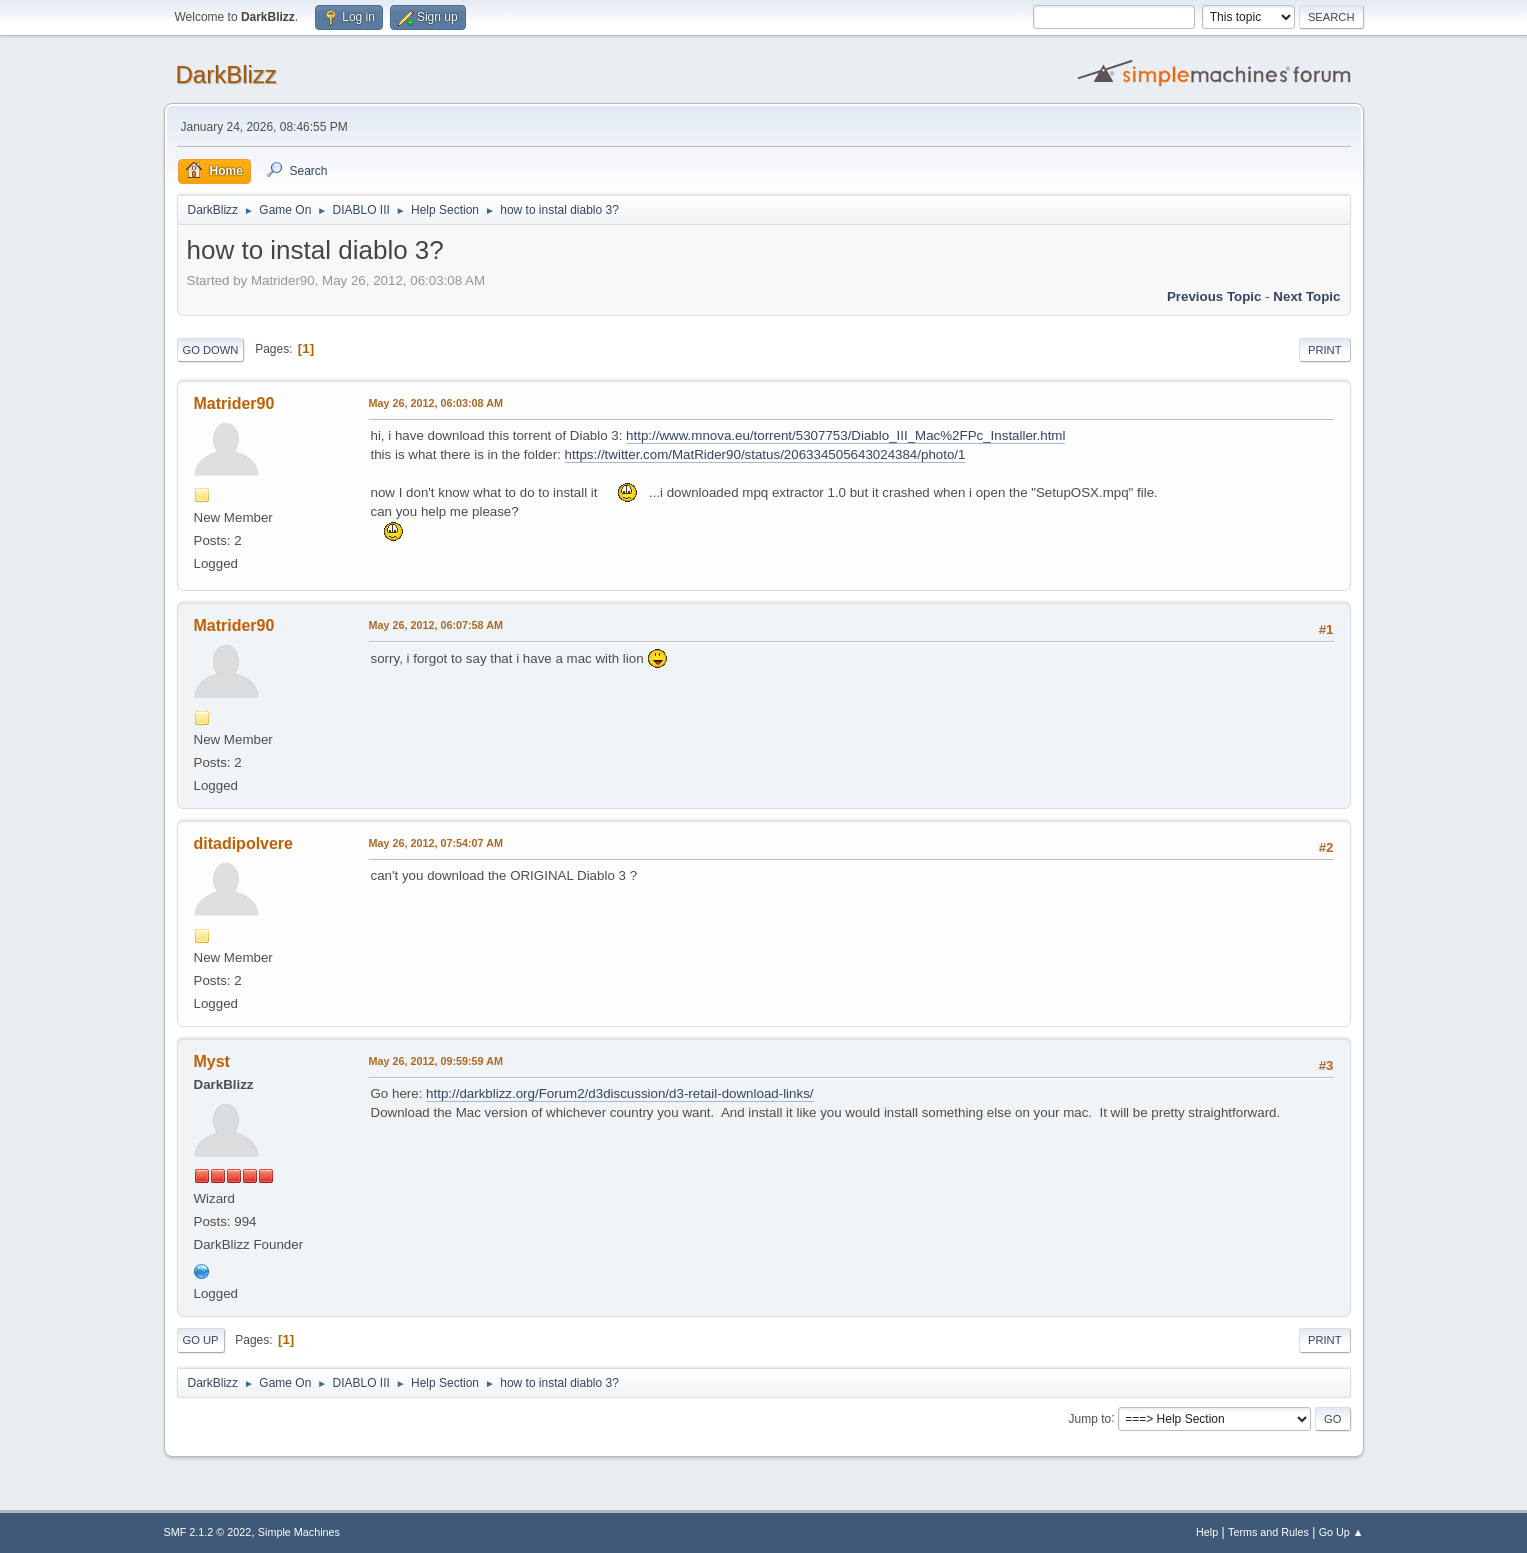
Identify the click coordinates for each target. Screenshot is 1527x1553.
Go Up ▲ (1341, 1532)
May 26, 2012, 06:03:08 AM (436, 403)
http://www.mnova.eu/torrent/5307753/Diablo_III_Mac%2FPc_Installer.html (845, 435)
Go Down (211, 350)
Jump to (1090, 1418)
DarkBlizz (226, 74)
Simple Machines (299, 1532)
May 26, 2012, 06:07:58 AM (436, 625)
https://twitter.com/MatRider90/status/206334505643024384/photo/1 (765, 454)
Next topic (1306, 296)
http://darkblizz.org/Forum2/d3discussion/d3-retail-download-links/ (619, 1093)
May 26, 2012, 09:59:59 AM (436, 1061)
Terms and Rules (1268, 1532)
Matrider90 (234, 403)
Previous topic (1214, 296)
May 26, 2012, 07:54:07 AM (436, 843)
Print (1325, 350)
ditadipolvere (243, 843)
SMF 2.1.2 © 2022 (208, 1532)
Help (1207, 1532)
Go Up (201, 1340)
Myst (212, 1061)
